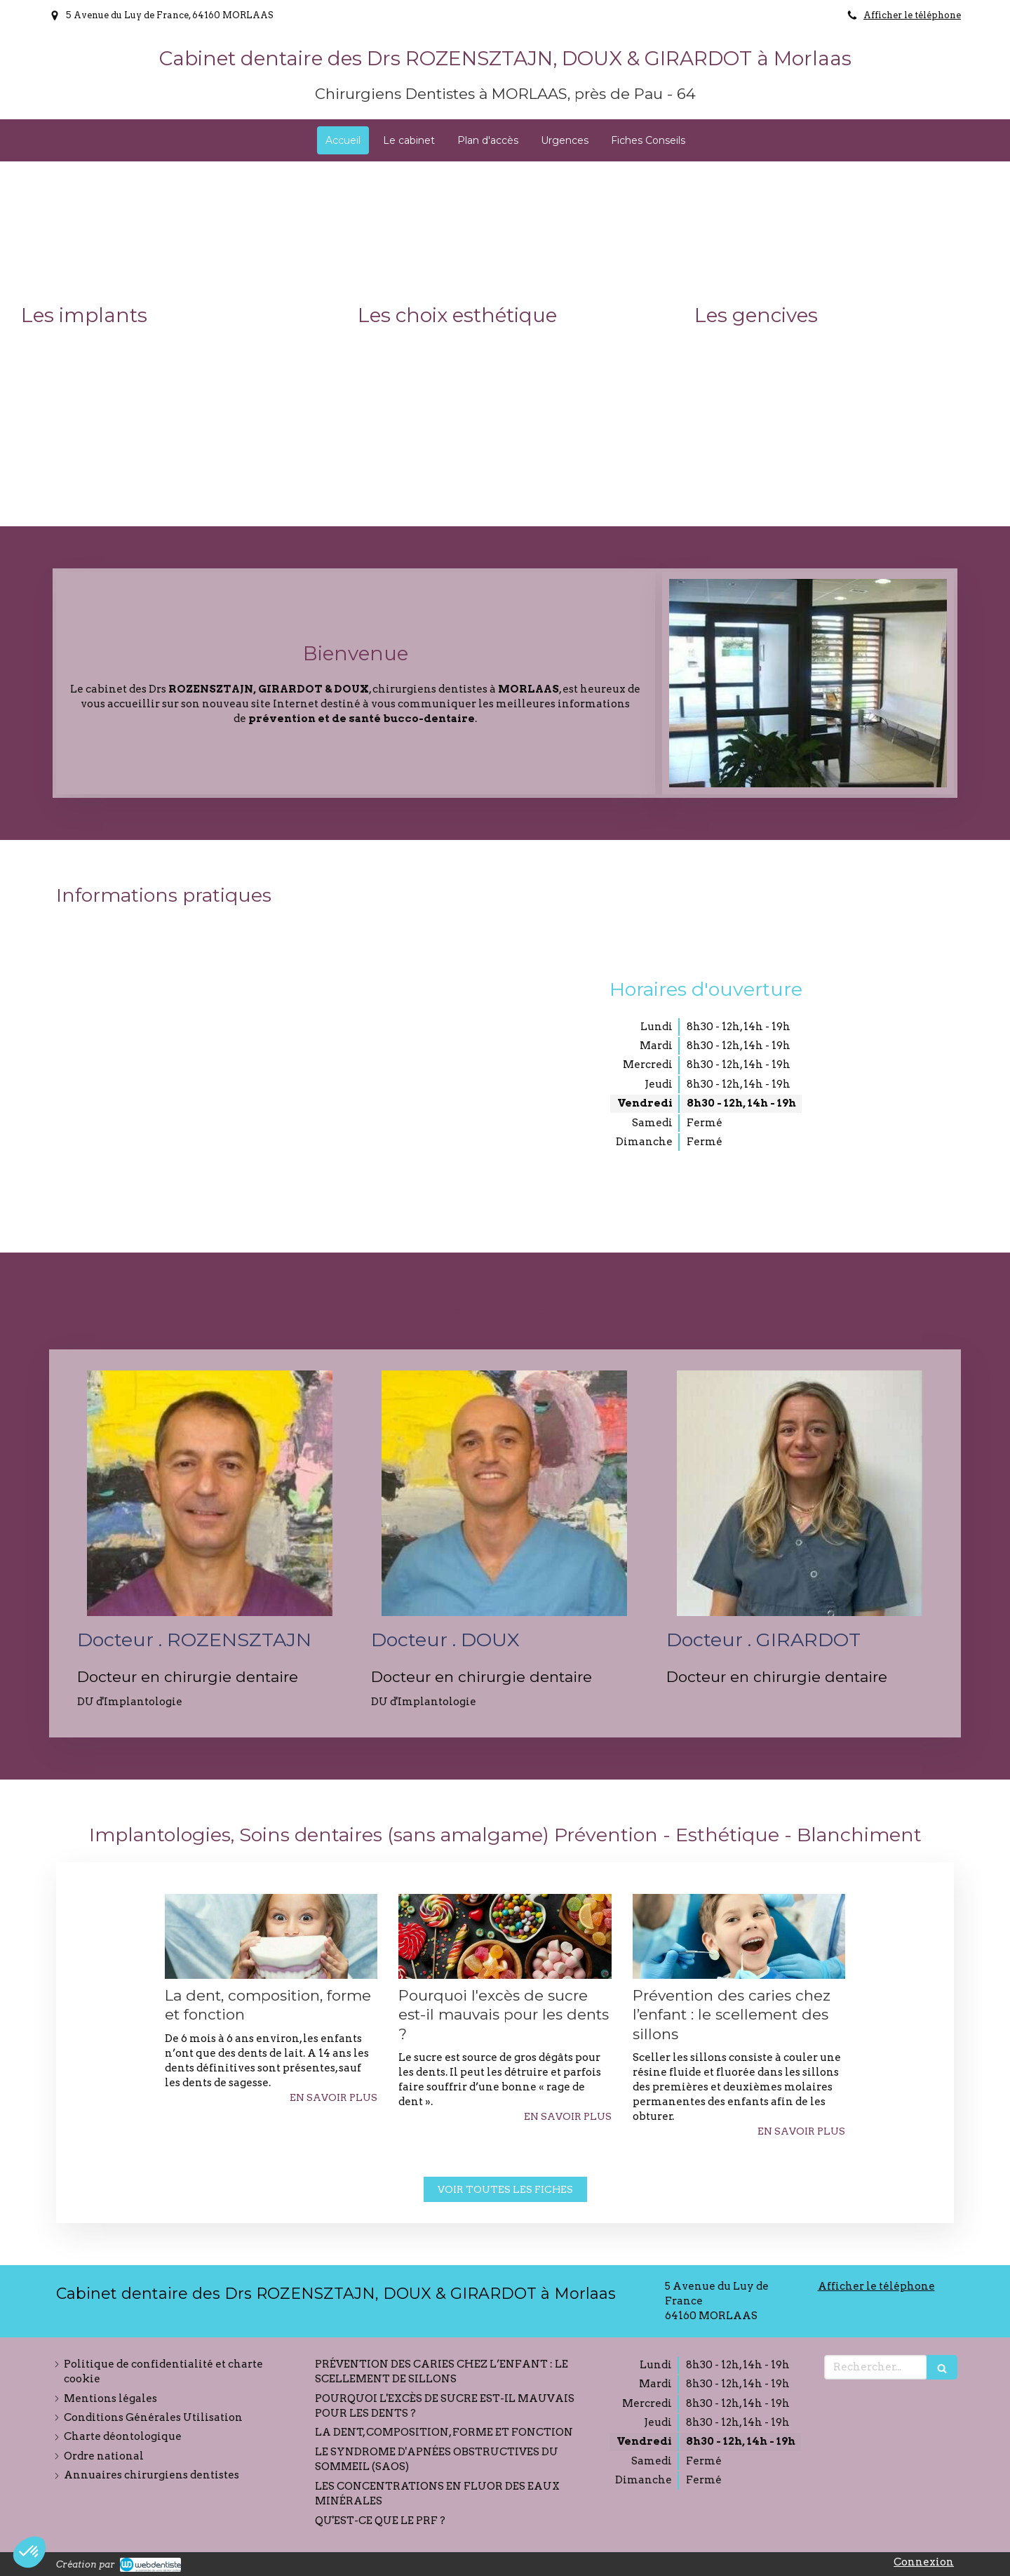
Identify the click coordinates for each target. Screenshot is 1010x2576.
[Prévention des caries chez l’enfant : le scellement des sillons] (739, 1936)
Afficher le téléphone (912, 15)
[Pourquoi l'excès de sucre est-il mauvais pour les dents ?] (504, 1936)
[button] (168, 343)
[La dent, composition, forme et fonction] (271, 1936)
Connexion (924, 2562)
